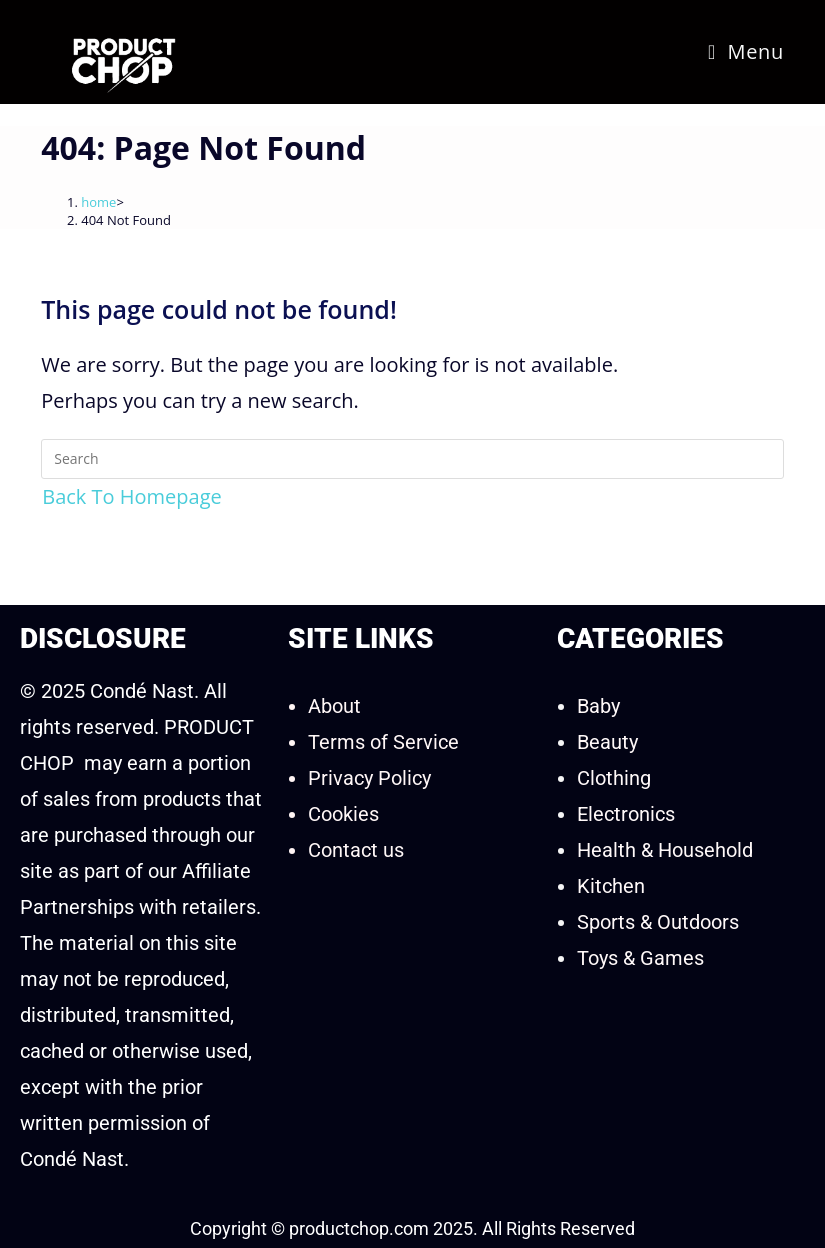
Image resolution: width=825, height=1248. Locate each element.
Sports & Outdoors (658, 922)
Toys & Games (640, 958)
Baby (598, 706)
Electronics (626, 814)
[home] (98, 202)
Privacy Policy (369, 778)
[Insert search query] (412, 459)
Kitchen (611, 886)
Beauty (607, 742)
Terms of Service (383, 742)
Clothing (614, 778)
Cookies (343, 814)
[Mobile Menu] (746, 51)
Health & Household (665, 850)
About (334, 706)
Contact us (356, 850)
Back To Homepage (132, 496)
